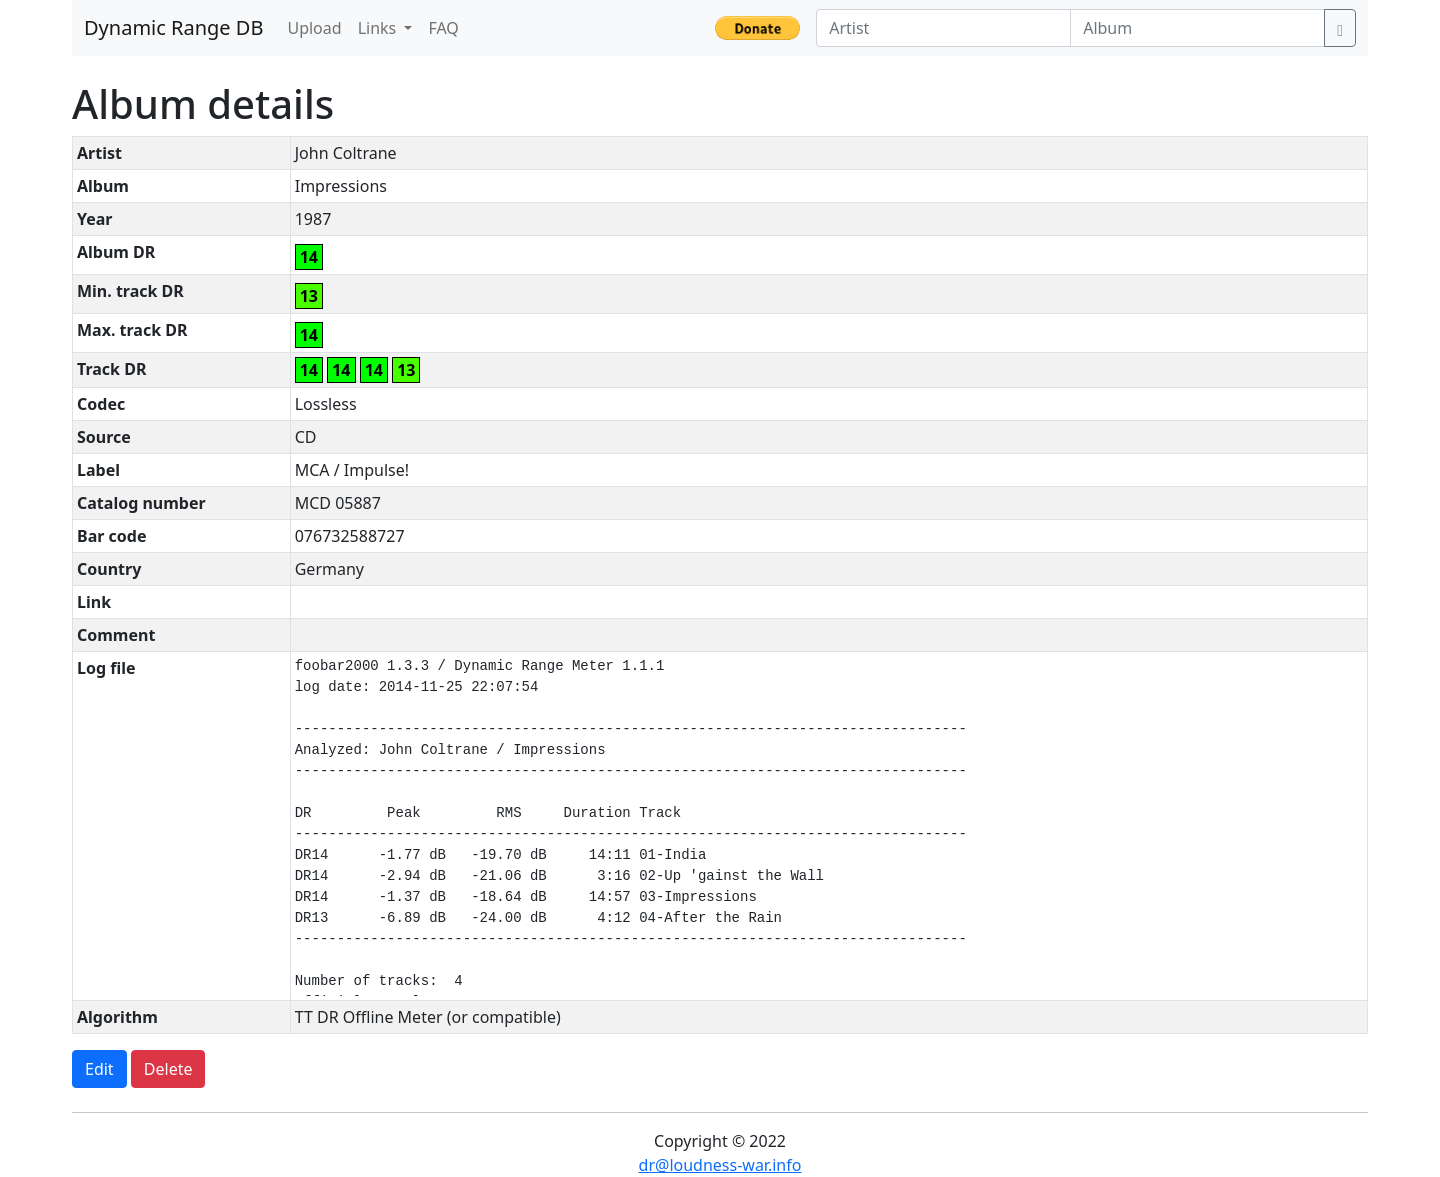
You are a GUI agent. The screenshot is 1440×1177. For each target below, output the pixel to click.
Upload (314, 28)
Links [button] (379, 28)
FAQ (443, 28)
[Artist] (943, 28)
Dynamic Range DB (173, 27)
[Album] (1197, 28)
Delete (168, 1069)
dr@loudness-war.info (720, 1165)
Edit (99, 1069)
